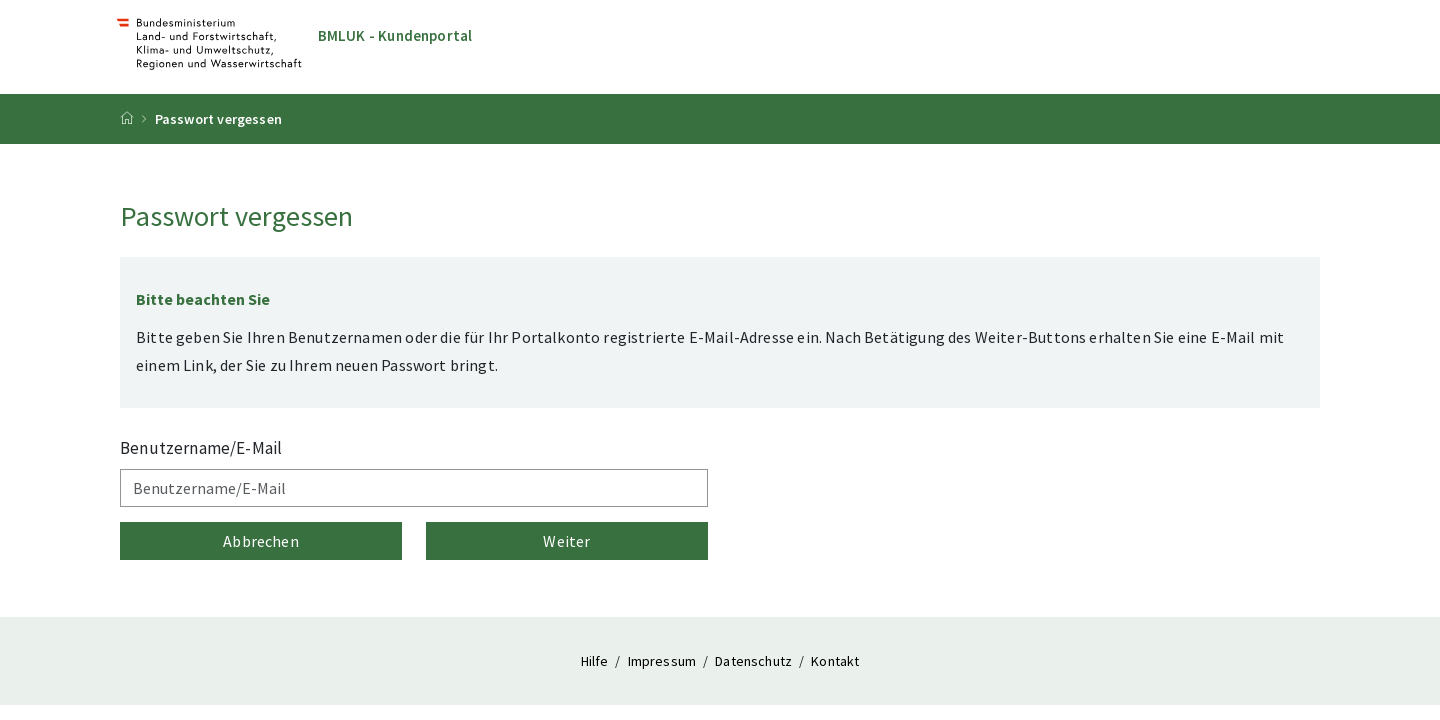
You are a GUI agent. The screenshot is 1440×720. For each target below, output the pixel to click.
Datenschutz (755, 661)
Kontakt (835, 661)
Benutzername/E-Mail (201, 448)
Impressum (664, 661)
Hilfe (596, 661)
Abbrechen (261, 541)
